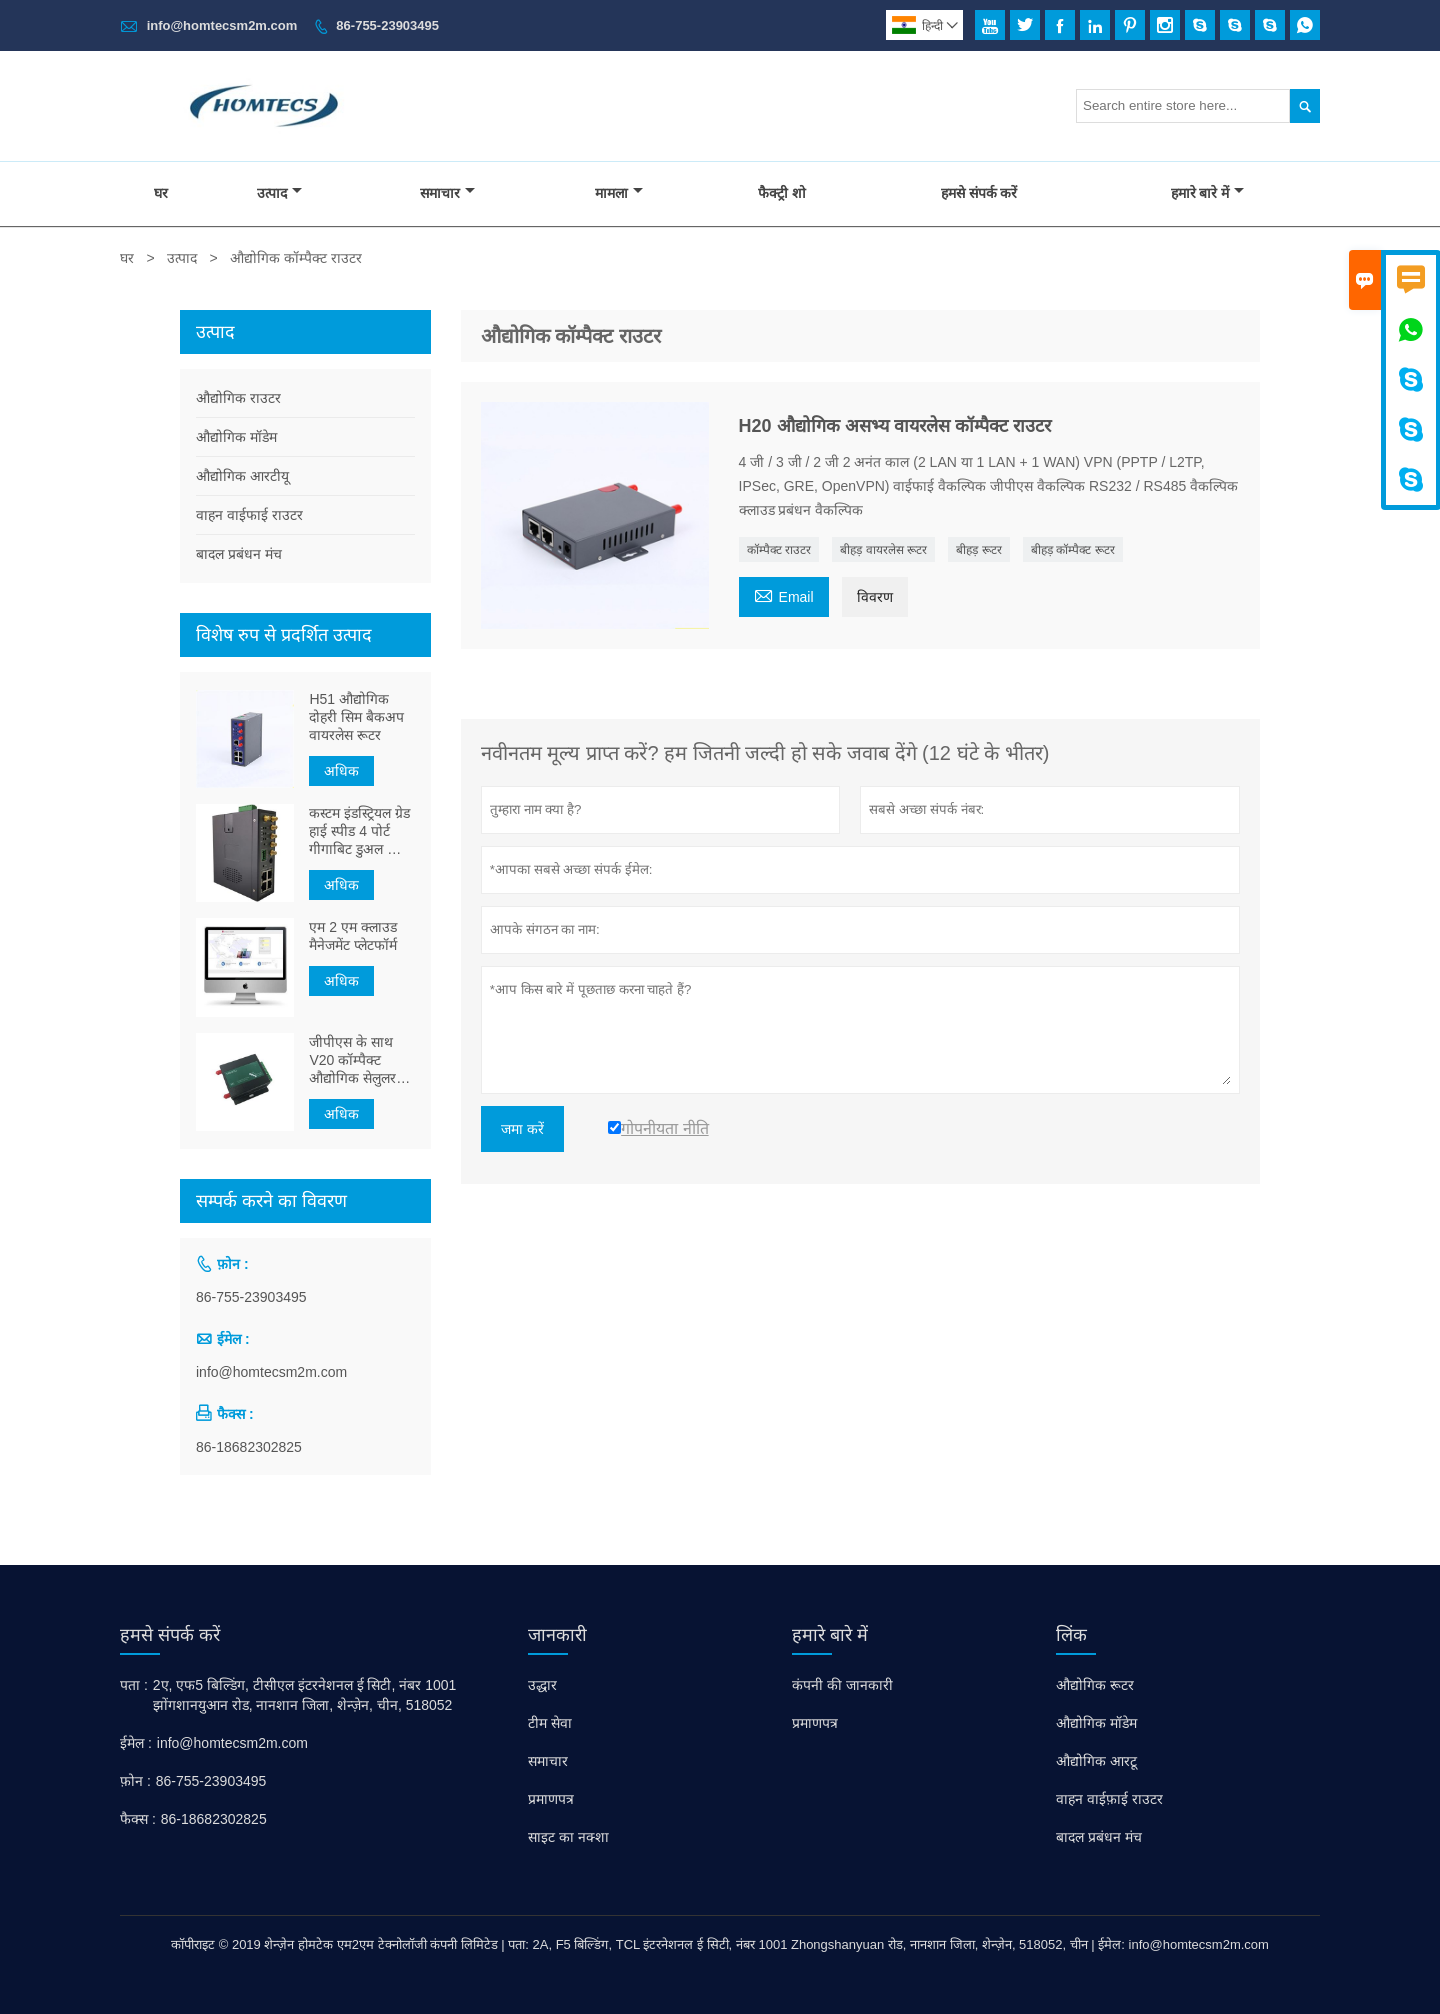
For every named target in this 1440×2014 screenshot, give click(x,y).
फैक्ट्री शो (782, 193)
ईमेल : (136, 1743)
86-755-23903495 (387, 25)
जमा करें (522, 1129)
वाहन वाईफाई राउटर (249, 515)
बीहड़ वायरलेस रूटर (883, 550)
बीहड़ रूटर (978, 550)
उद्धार (542, 1685)
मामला (619, 193)
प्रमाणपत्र (551, 1799)
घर (161, 193)
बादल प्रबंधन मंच (239, 554)
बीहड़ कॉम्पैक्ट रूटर (1073, 550)
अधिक (341, 771)
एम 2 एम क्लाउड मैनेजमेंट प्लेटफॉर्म (353, 936)
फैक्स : (138, 1819)
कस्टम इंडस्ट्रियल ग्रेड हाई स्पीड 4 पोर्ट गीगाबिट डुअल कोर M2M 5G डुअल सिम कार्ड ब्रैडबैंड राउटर (359, 831)
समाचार (447, 193)
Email (784, 594)
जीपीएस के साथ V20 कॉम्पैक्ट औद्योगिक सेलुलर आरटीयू (352, 1060)
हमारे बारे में (1208, 193)
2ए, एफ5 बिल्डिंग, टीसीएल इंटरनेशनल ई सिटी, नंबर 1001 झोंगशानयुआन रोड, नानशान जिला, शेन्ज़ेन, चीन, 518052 (305, 1695)
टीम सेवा (550, 1723)
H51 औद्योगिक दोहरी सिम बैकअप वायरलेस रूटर (356, 717)
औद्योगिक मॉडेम (236, 437)
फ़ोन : (135, 1781)
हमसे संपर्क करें (979, 193)
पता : (134, 1685)
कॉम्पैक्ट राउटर (779, 550)
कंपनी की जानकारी (842, 1685)
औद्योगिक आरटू (1096, 1761)
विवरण (875, 597)
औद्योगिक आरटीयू (242, 476)
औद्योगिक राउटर (238, 398)
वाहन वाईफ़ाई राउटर (1109, 1799)
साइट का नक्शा (568, 1837)
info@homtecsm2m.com (222, 25)
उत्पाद (279, 193)
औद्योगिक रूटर (1095, 1685)
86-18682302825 (249, 1447)
